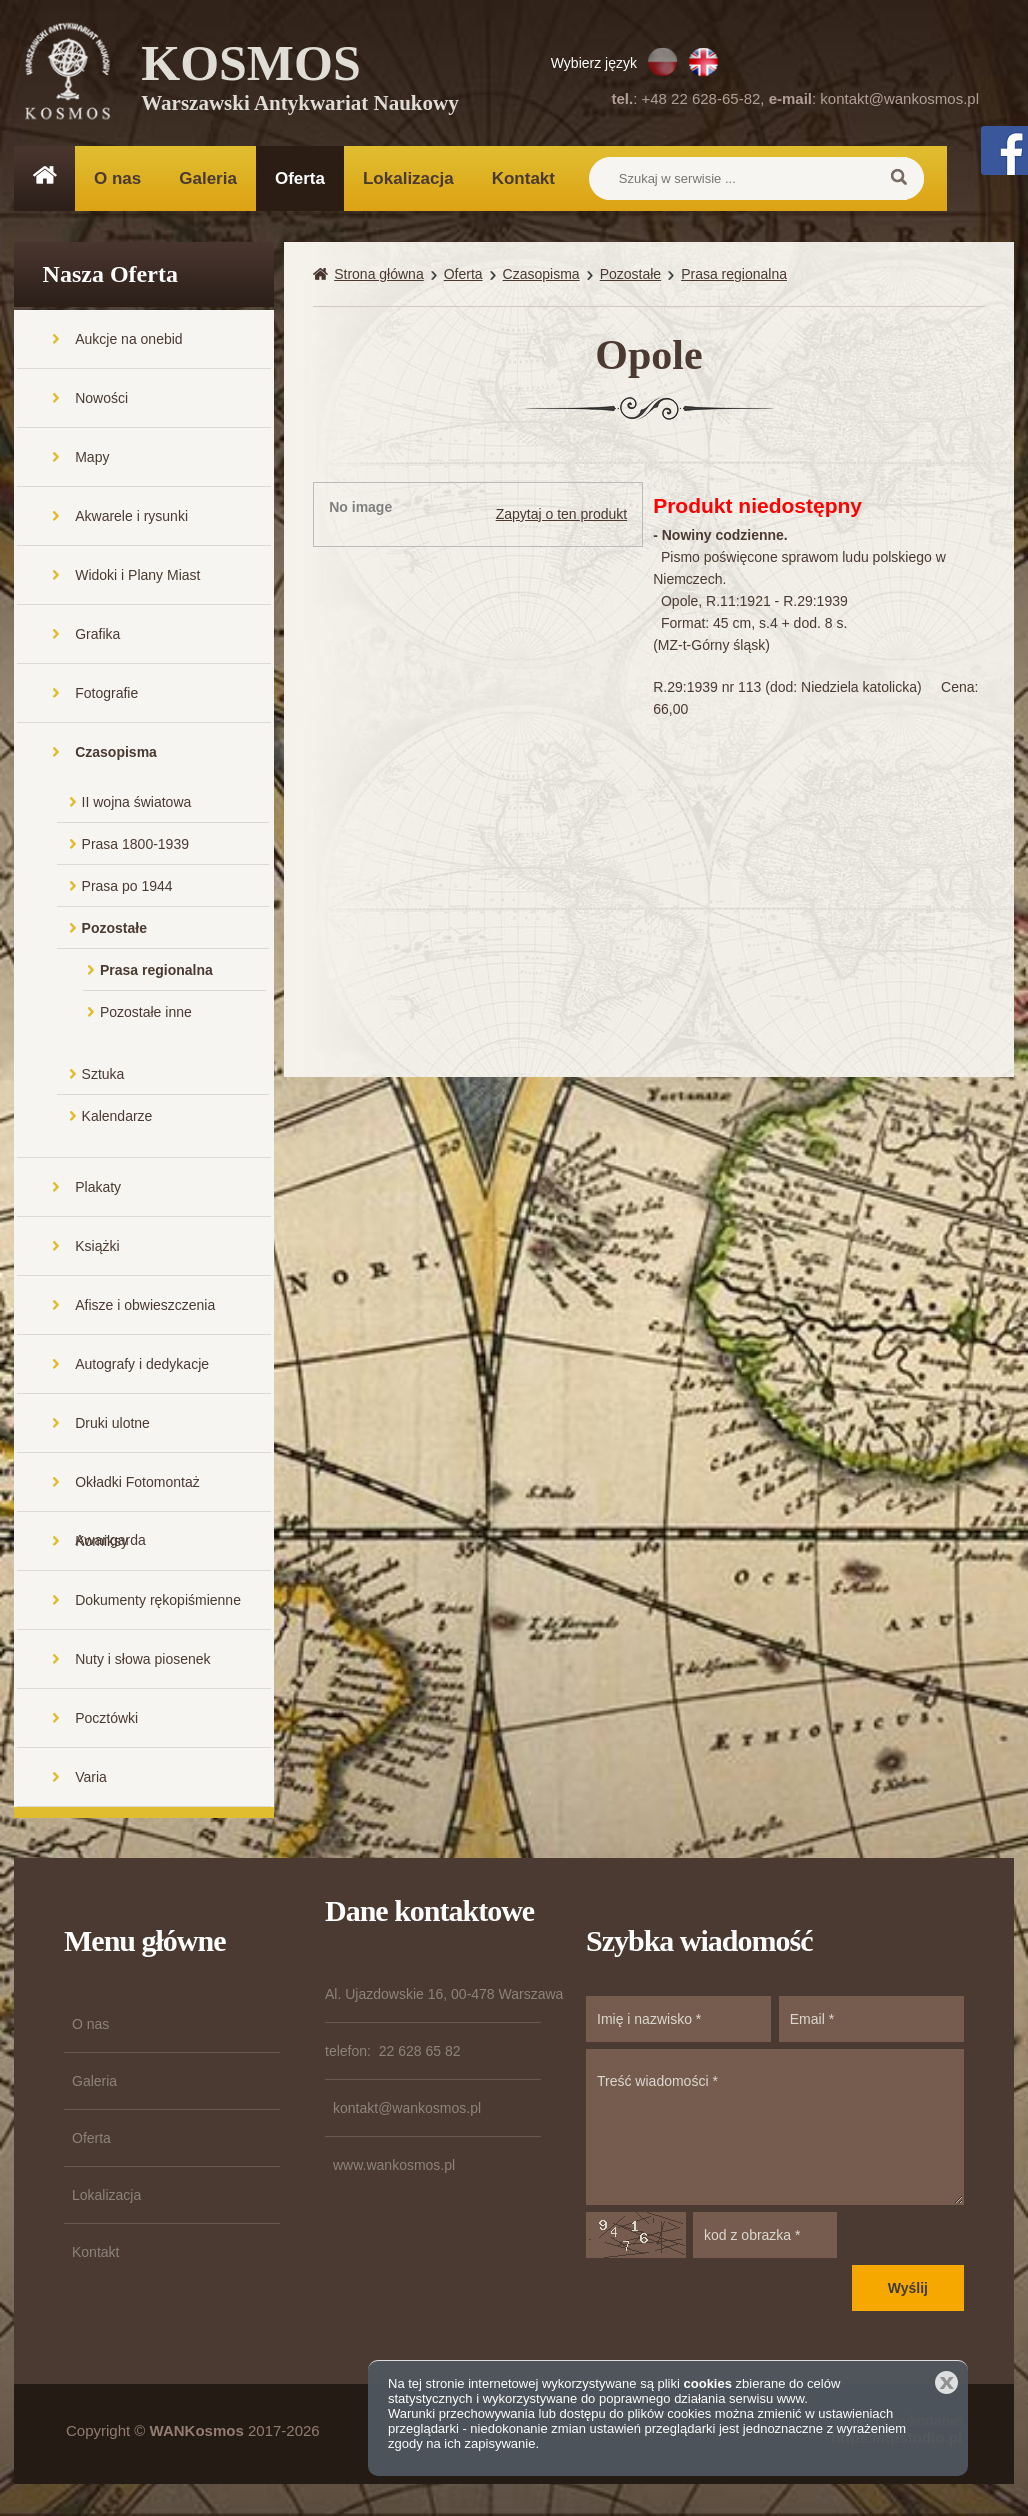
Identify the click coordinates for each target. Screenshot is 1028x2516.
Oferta (300, 178)
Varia (91, 1779)
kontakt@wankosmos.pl (899, 98)
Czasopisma (116, 754)
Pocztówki (106, 1720)
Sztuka (103, 1076)
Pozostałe (114, 930)
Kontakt (523, 178)
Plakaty (98, 1189)
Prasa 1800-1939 (135, 846)
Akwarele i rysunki (131, 518)
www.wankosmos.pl (394, 2167)
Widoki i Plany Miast (137, 577)
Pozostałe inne (146, 1014)
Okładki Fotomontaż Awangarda (137, 1494)
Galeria (208, 178)
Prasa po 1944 (127, 888)
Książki (97, 1248)
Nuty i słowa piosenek (142, 1661)
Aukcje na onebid (128, 341)
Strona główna (379, 276)
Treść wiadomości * (775, 2129)
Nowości (101, 400)
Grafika (97, 636)
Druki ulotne (112, 1425)
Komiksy (101, 1543)
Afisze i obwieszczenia (145, 1307)
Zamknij (946, 2382)
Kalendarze (117, 1118)
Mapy (92, 459)
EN (703, 62)
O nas (117, 178)
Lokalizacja (408, 178)
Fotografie (106, 695)
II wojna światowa (137, 804)
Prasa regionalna (156, 972)
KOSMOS (300, 80)
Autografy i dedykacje (142, 1366)
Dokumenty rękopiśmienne (158, 1602)
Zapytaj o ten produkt (562, 516)
